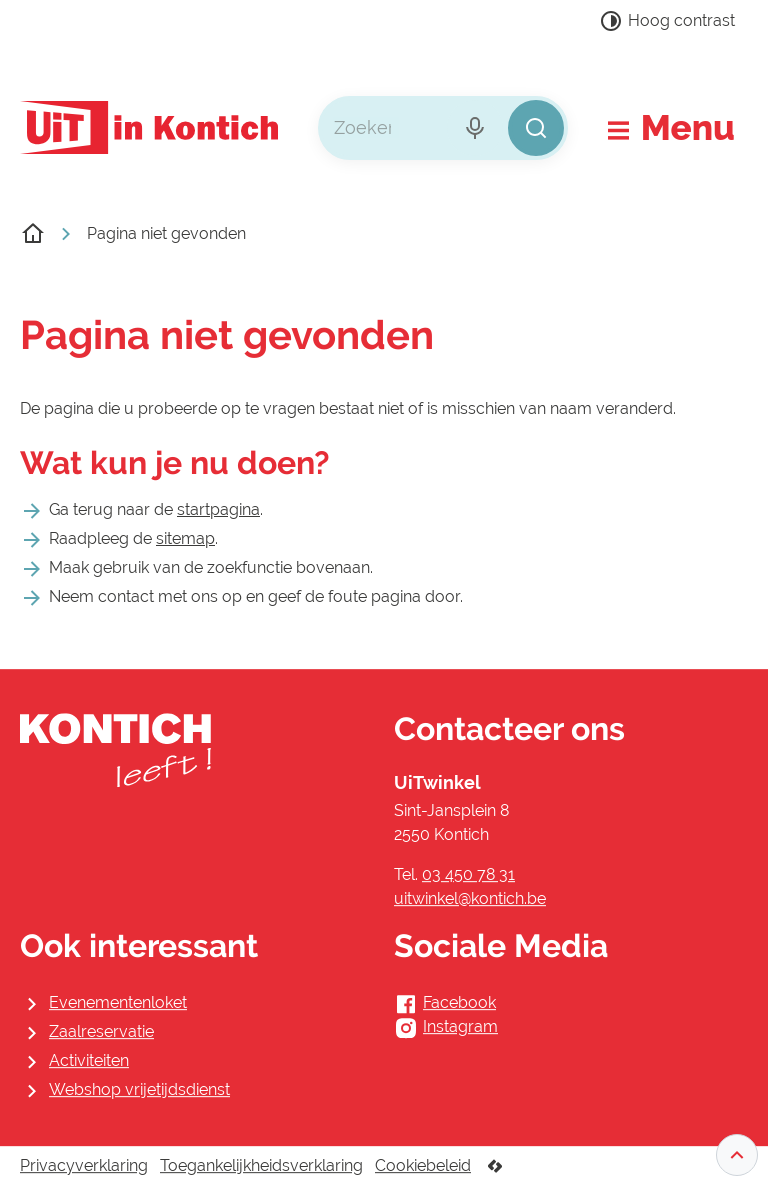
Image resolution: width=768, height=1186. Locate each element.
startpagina (218, 509)
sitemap (185, 538)
